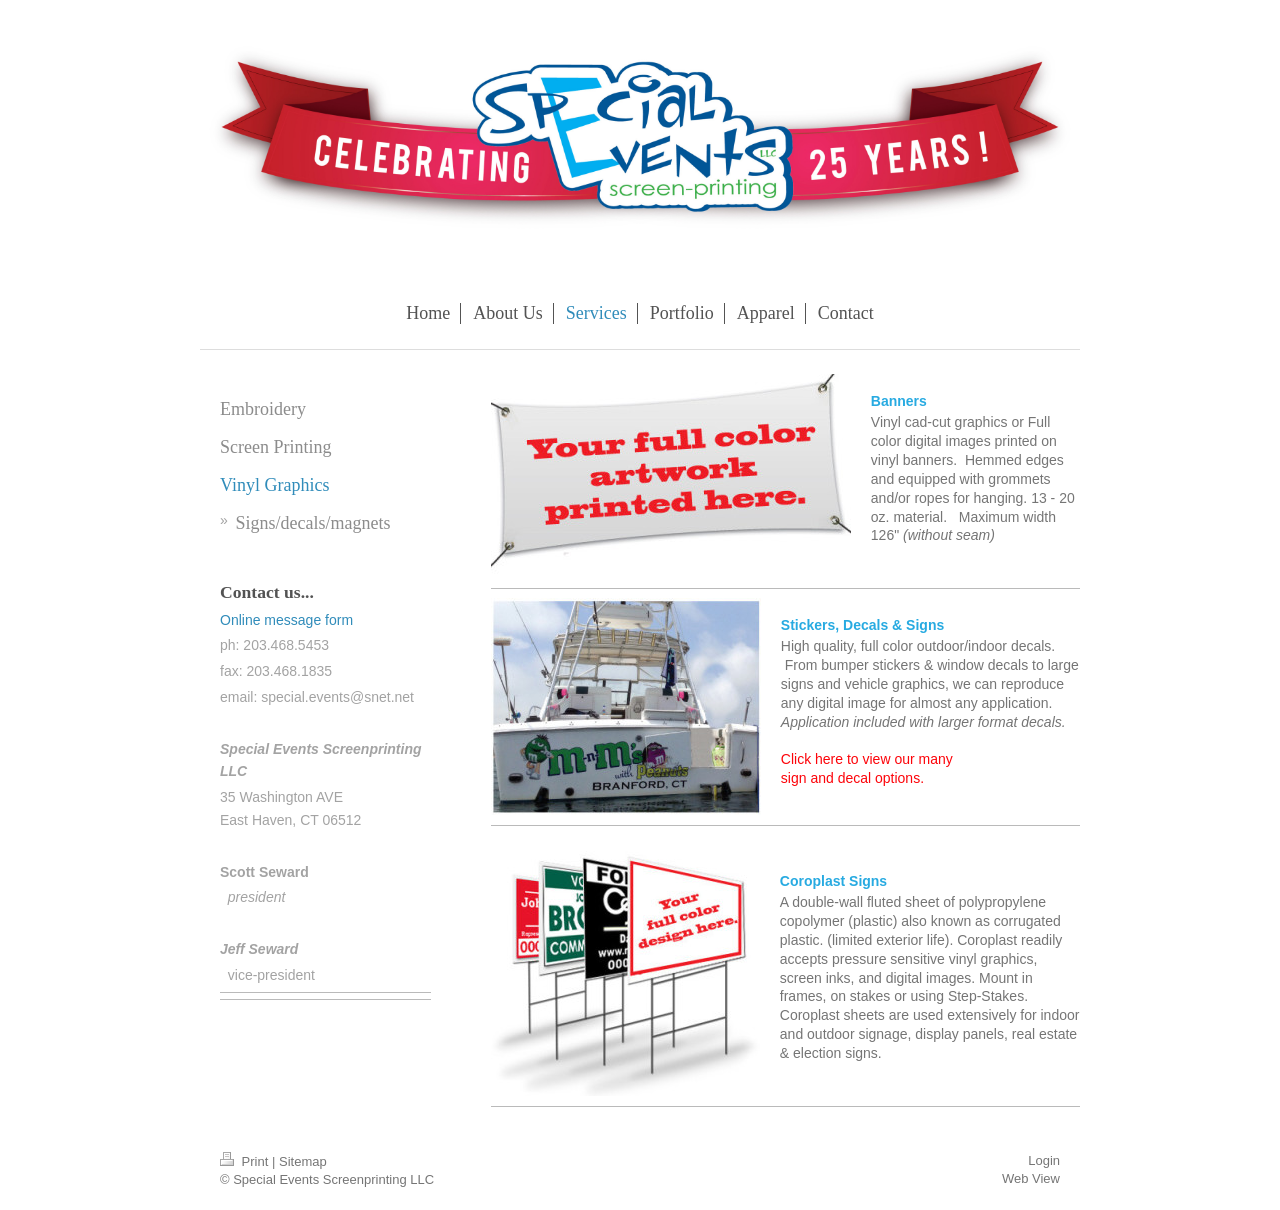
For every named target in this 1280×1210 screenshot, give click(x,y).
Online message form (286, 620)
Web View (1031, 1178)
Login (1044, 1160)
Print (246, 1161)
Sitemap (303, 1161)
